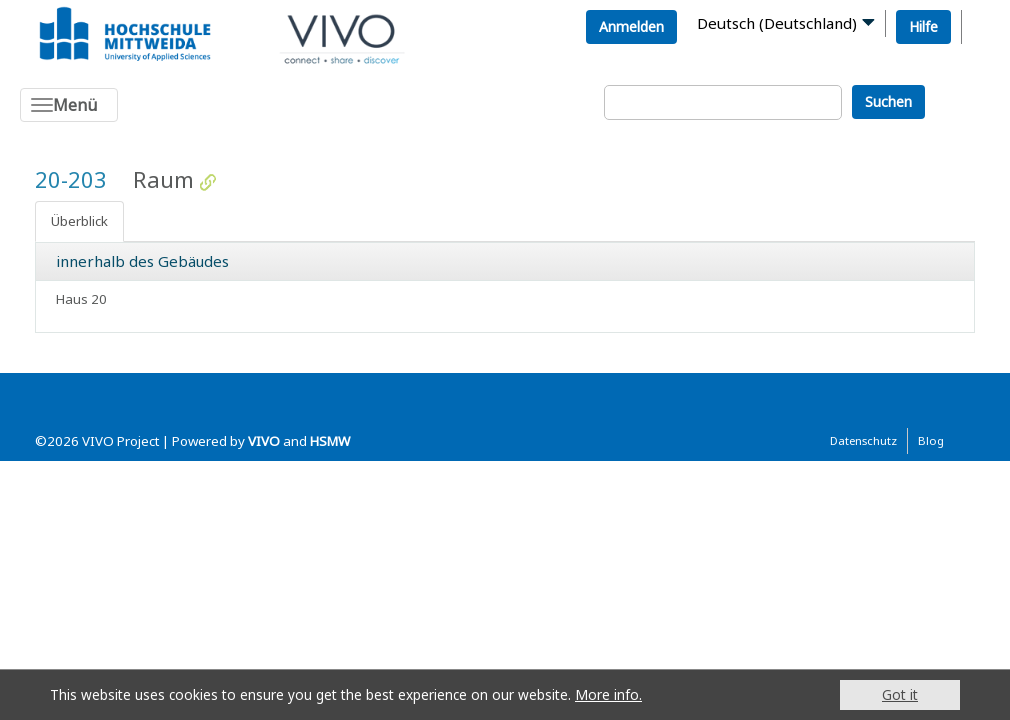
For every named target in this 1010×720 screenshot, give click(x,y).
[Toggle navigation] (69, 105)
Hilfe (923, 26)
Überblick (79, 221)
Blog (931, 440)
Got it (900, 694)
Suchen (888, 101)
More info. (608, 694)
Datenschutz (863, 440)
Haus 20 (81, 299)
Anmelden (631, 26)
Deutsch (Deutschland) (777, 23)
